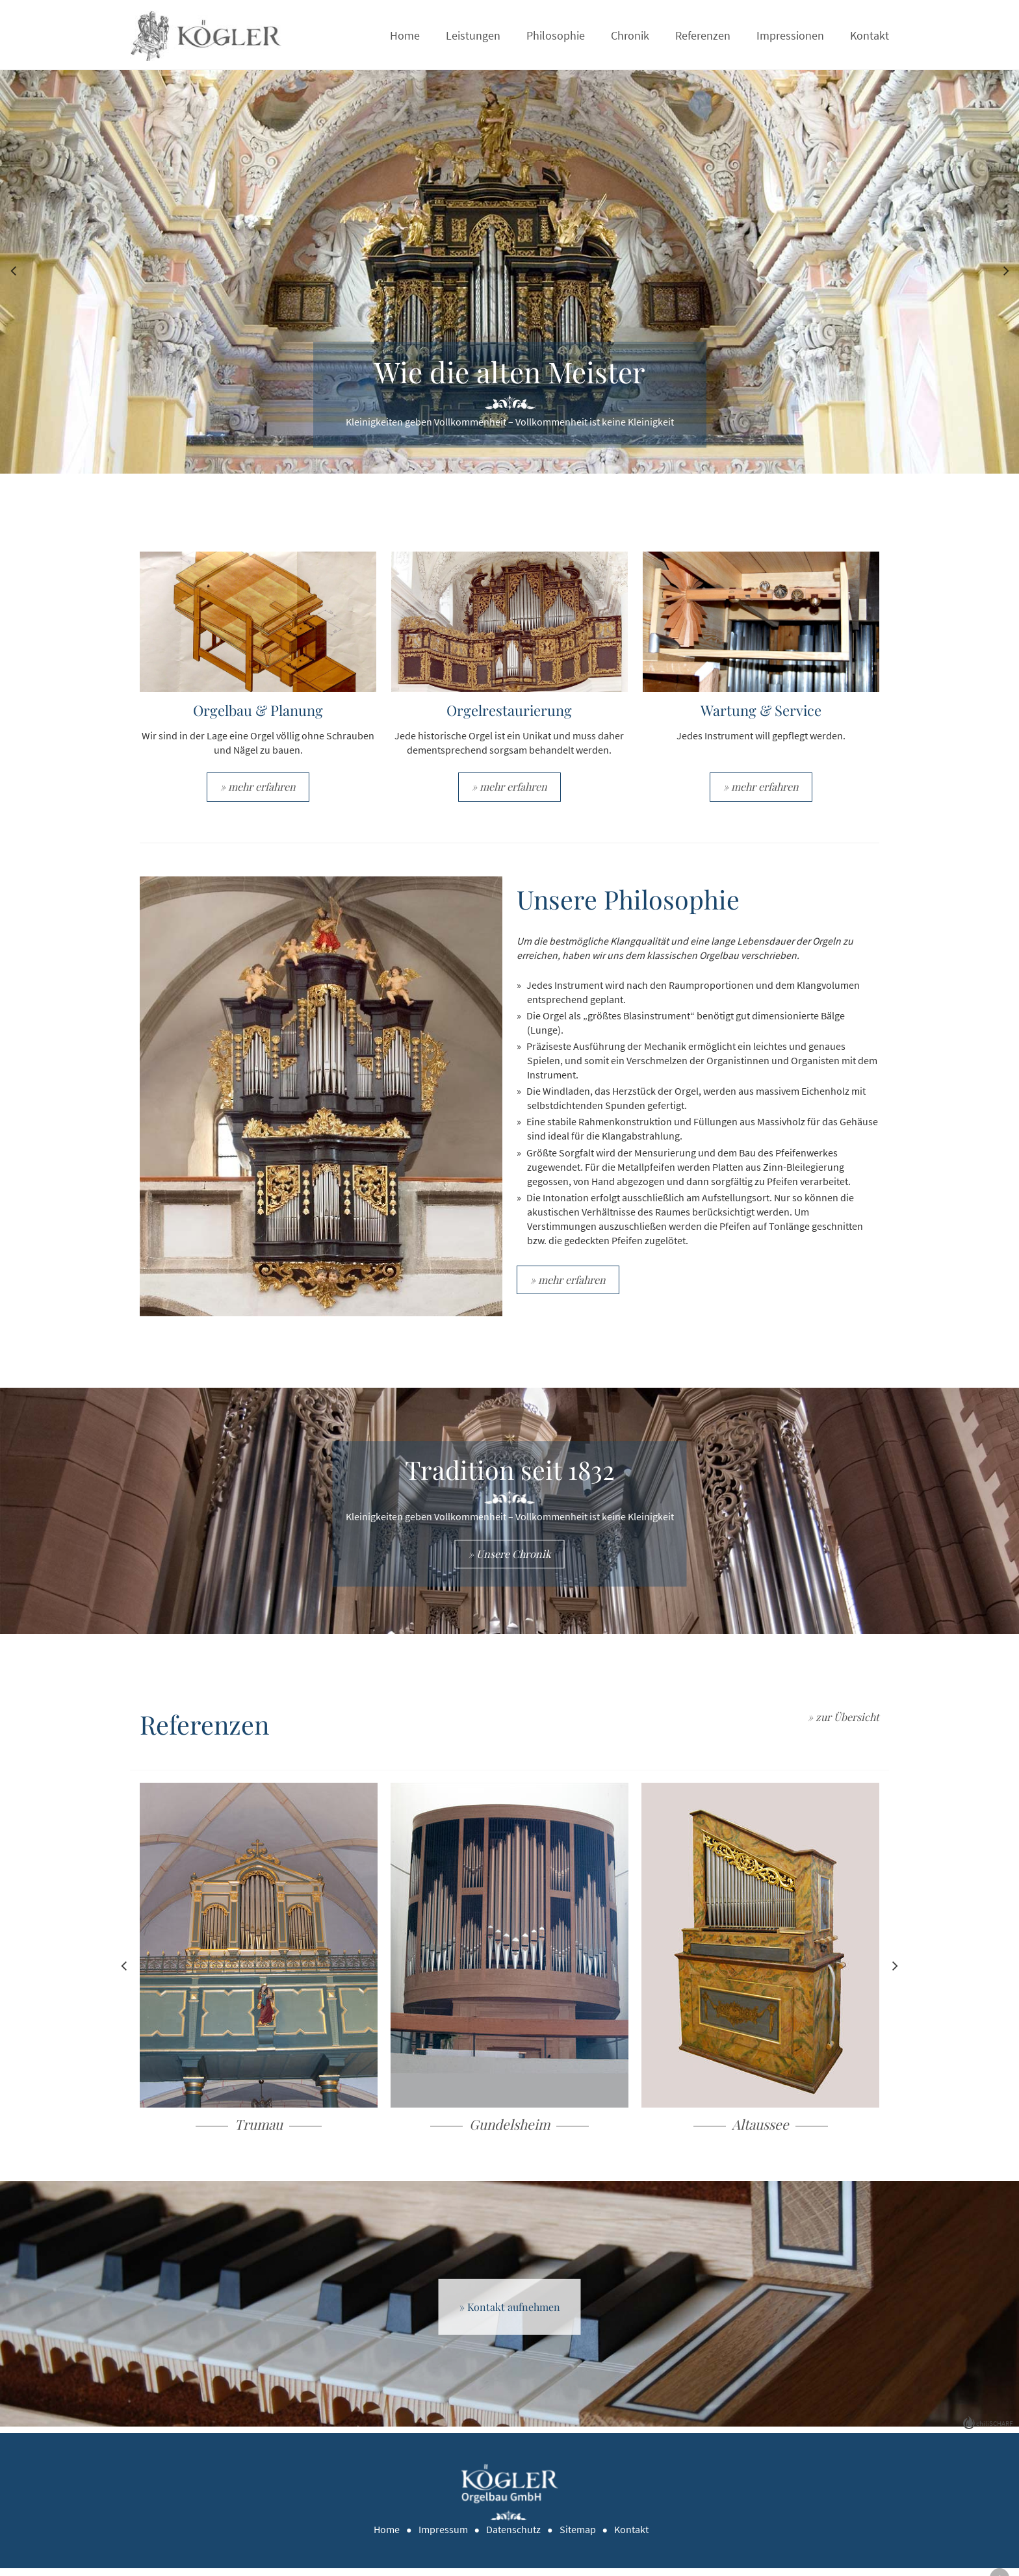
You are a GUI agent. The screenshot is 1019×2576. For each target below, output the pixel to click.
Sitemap (579, 2537)
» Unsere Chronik (510, 1559)
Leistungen (473, 35)
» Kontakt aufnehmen (509, 2314)
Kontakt (869, 35)
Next (1006, 268)
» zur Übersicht (843, 1722)
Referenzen (702, 35)
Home (405, 35)
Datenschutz (515, 2537)
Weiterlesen (259, 1977)
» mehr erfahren (258, 789)
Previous (12, 268)
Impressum (444, 2537)
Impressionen (790, 35)
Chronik (630, 35)
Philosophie (555, 35)
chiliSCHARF (994, 2430)
